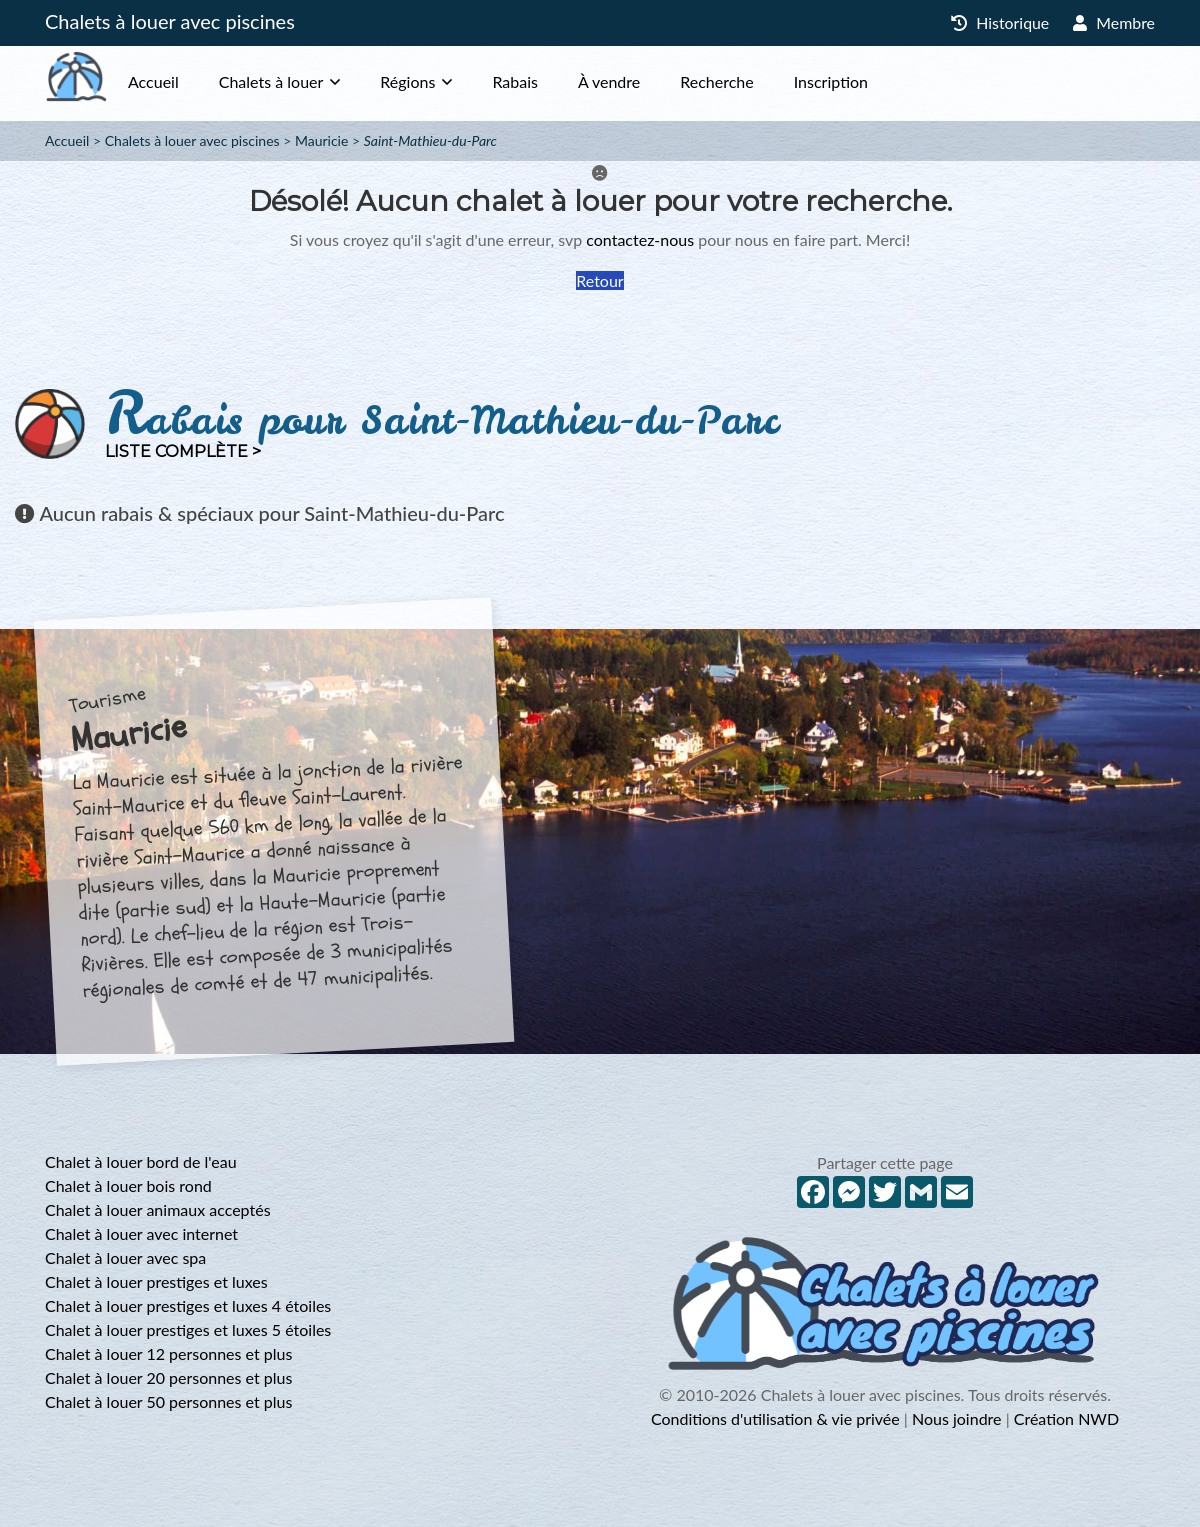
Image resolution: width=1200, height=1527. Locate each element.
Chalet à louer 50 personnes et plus (168, 1401)
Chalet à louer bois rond (128, 1185)
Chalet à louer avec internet (141, 1233)
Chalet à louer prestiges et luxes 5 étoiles (188, 1329)
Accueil (193, 81)
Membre (1114, 22)
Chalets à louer (311, 81)
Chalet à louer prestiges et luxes (156, 1281)
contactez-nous (640, 239)
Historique (999, 22)
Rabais (555, 81)
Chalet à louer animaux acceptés (158, 1209)
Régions (447, 81)
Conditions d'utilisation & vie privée (775, 1418)
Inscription (871, 81)
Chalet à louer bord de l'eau (141, 1161)
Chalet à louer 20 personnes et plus (168, 1377)
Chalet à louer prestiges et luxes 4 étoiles (188, 1305)
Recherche (756, 81)
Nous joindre (957, 1418)
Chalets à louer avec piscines (170, 21)
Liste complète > (183, 451)
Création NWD (1066, 1418)
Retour (599, 280)
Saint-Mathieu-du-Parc (430, 140)
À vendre (649, 81)
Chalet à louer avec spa (125, 1257)
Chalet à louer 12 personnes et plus (168, 1353)
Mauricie (321, 140)
